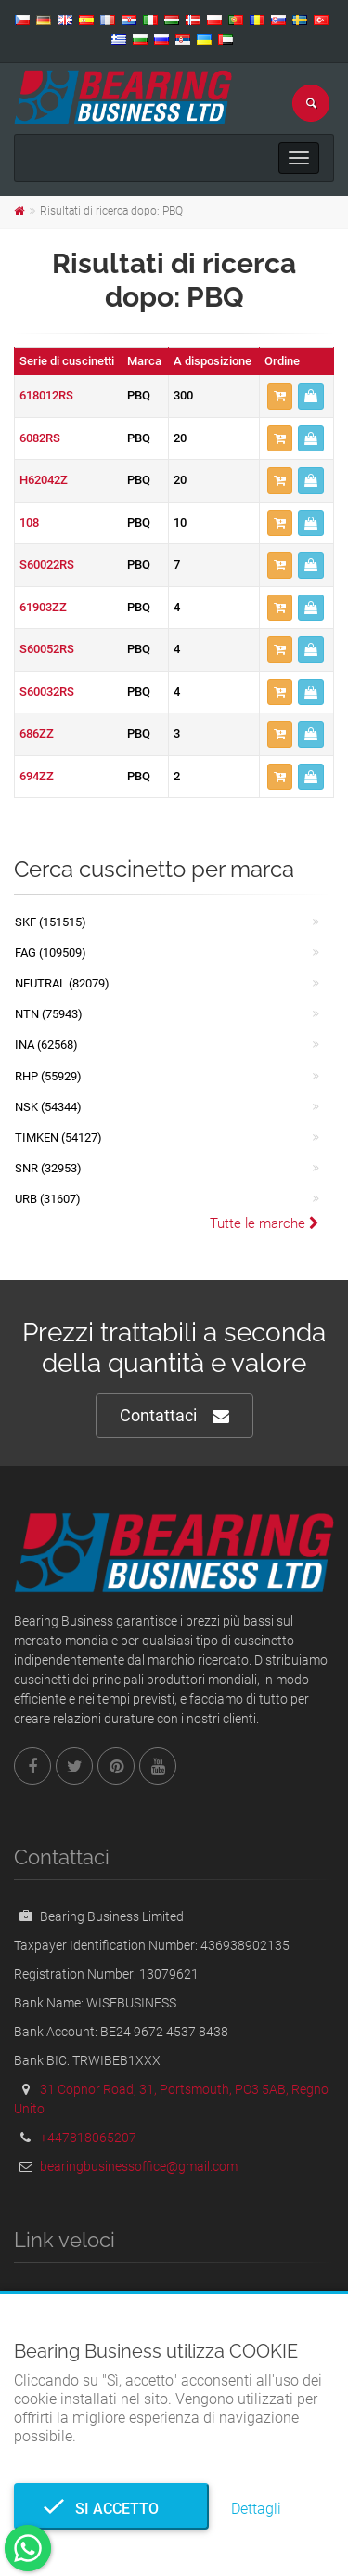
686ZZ (36, 733)
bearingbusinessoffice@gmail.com (139, 2166)
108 (29, 523)
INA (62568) (46, 1045)
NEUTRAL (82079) (62, 983)
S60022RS (46, 564)
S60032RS (46, 692)
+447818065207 (88, 2137)
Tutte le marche (264, 1223)
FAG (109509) (50, 953)
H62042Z (43, 480)
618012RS (46, 395)
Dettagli (256, 2508)
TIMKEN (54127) (58, 1137)
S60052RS (46, 649)
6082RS (39, 438)
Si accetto (111, 2508)
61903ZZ (43, 607)
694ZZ (36, 776)
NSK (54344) (48, 1107)
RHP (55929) (48, 1076)
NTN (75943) (49, 1014)
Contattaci (174, 1416)
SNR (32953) (48, 1168)
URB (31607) (48, 1199)
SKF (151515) (50, 922)
